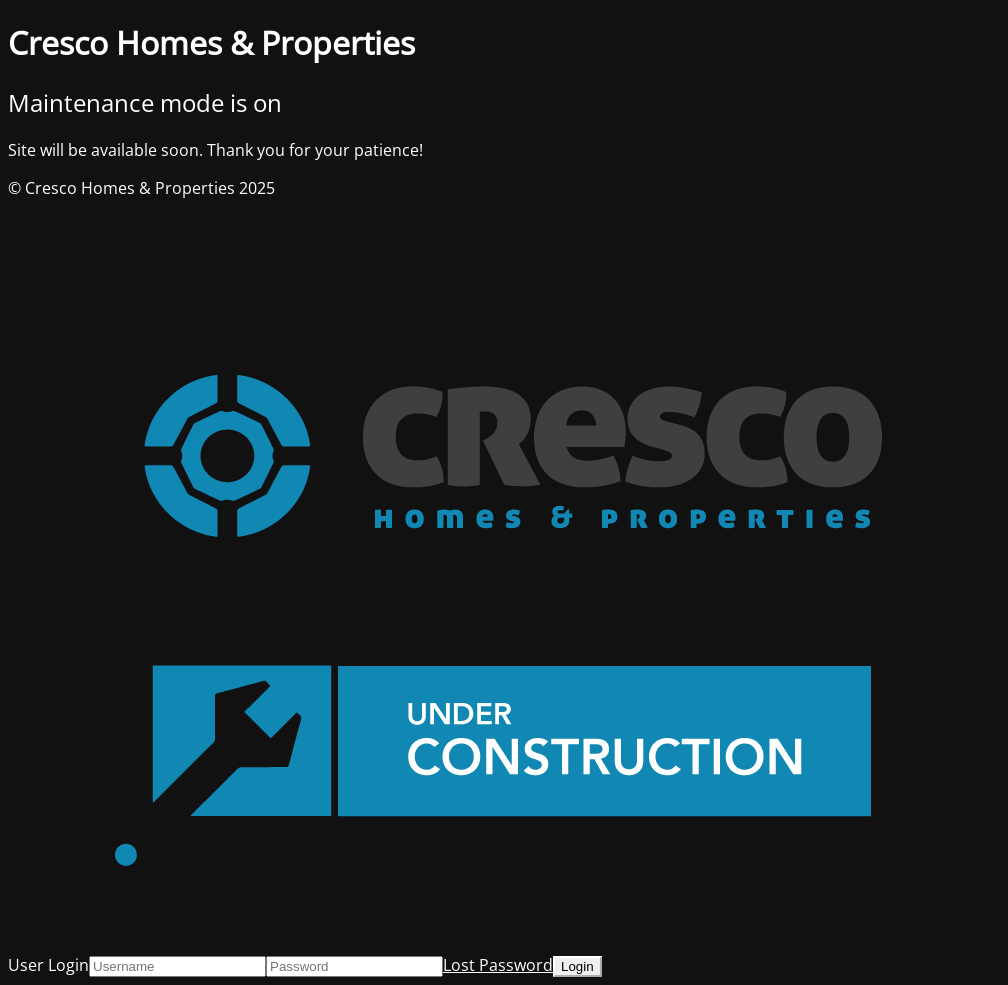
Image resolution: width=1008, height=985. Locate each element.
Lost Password (498, 965)
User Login (48, 965)
